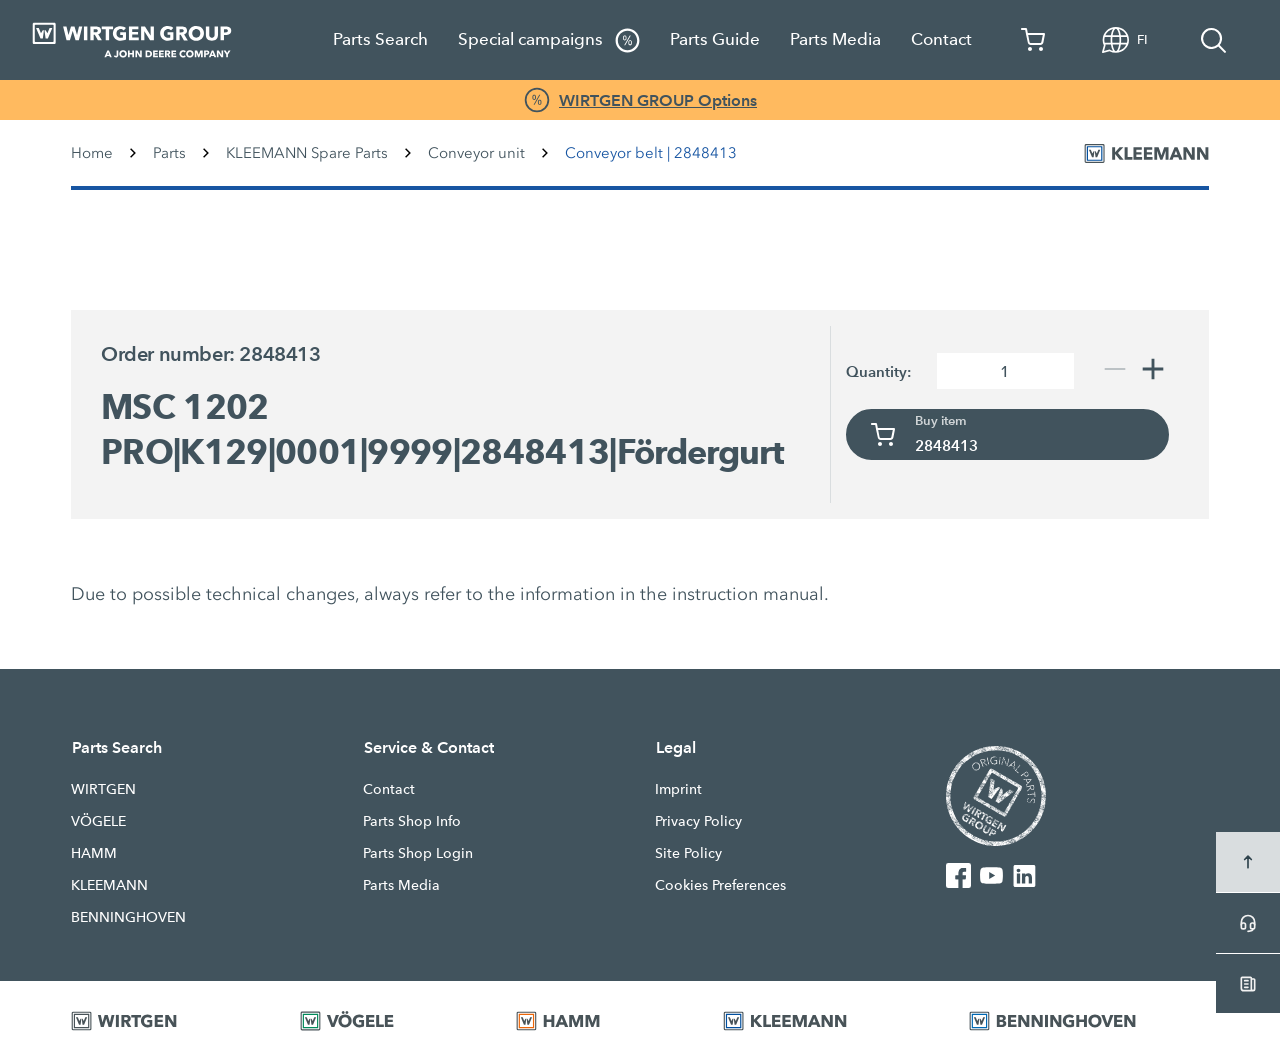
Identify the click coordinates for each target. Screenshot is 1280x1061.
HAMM (94, 853)
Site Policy (688, 853)
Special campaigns (549, 40)
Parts (169, 153)
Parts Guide (715, 39)
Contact (941, 39)
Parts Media (835, 39)
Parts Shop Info (412, 821)
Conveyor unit (476, 153)
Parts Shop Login (418, 853)
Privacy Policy (698, 821)
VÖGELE (98, 821)
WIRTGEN (103, 789)
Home (92, 153)
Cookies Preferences (720, 885)
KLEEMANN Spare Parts (307, 153)
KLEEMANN (109, 885)
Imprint (678, 789)
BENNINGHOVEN (128, 917)
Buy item (941, 421)
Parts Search (380, 39)
